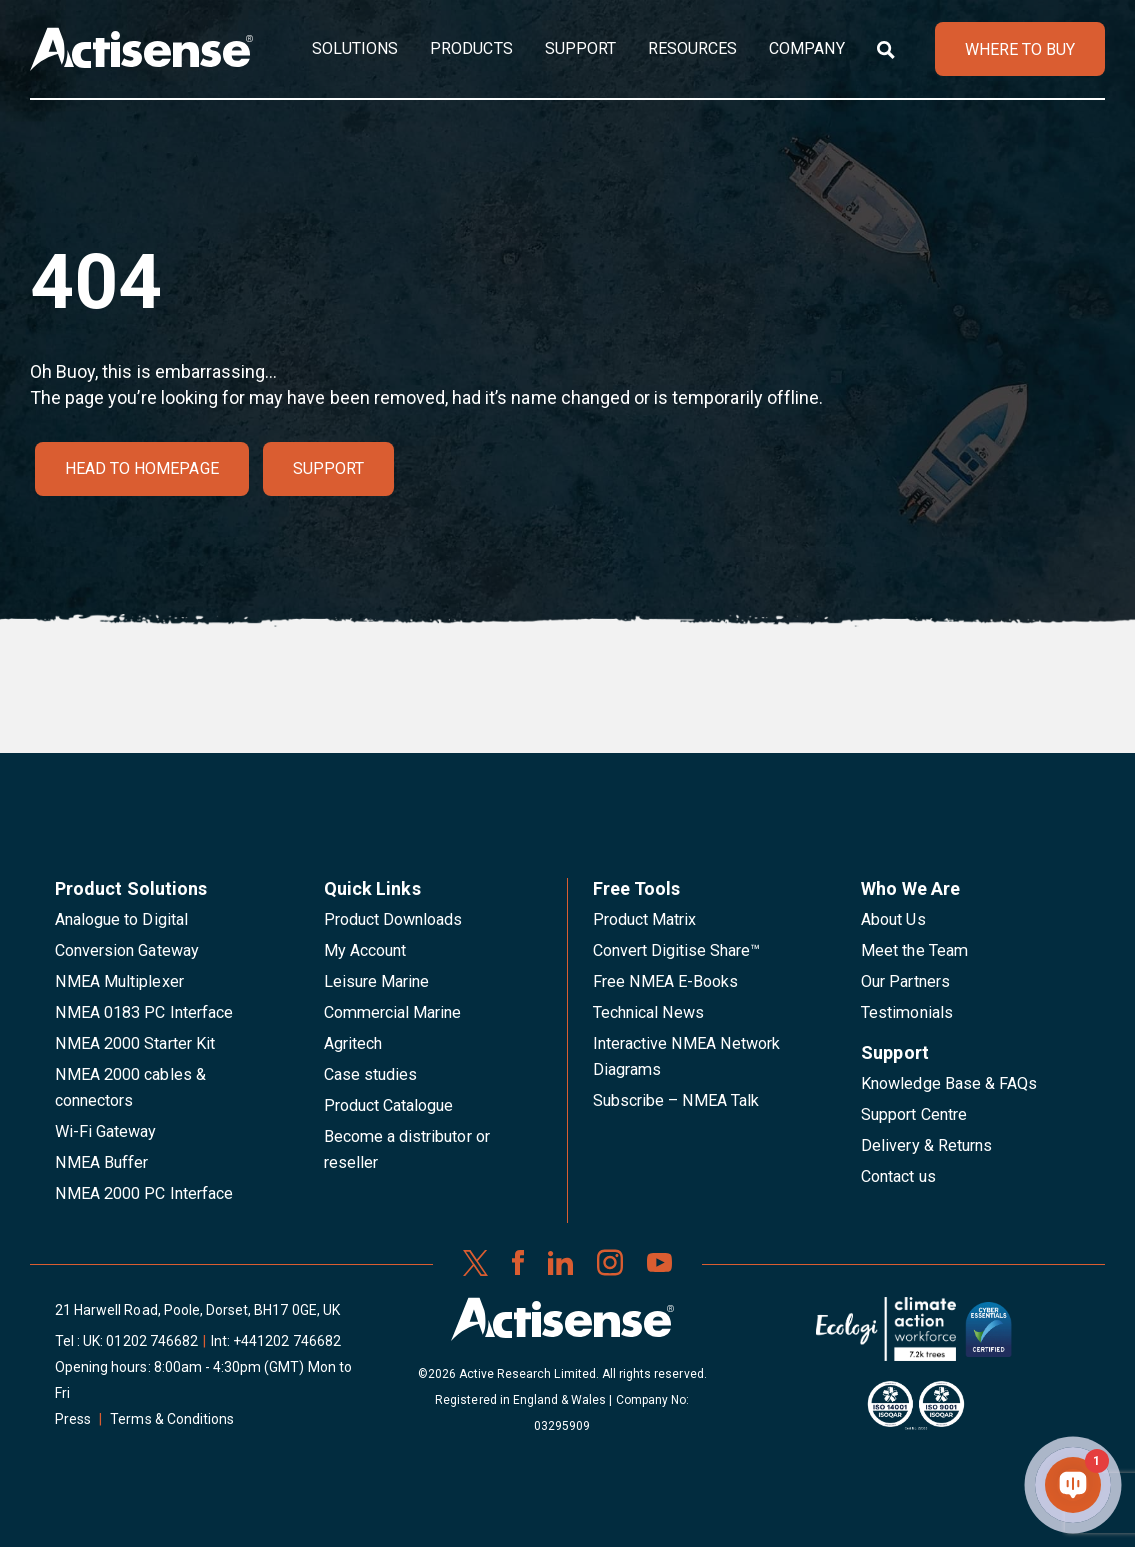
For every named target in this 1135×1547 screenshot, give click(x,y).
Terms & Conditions (172, 1419)
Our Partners (905, 981)
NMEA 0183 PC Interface (144, 1012)
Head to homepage (142, 468)
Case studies (371, 1074)
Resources (692, 48)
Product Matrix (645, 919)
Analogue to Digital (121, 919)
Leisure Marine (377, 981)
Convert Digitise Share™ (677, 950)
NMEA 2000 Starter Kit (135, 1043)
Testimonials (907, 1012)
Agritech (353, 1043)
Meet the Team (914, 950)
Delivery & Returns (926, 1145)
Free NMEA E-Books (666, 981)
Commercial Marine (393, 1012)
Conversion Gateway (127, 950)
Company (806, 48)
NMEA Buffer (101, 1162)
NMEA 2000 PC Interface (144, 1193)
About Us (893, 919)
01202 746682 (152, 1341)
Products (471, 48)
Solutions (355, 48)
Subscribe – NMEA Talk (676, 1100)
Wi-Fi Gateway (106, 1131)
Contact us (898, 1176)
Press (73, 1419)
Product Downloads (393, 919)
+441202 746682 (287, 1341)
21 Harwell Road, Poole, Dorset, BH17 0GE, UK (197, 1310)
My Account (365, 950)
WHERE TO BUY (1020, 49)
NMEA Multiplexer (119, 981)
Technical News (649, 1012)
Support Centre (914, 1114)
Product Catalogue (389, 1105)
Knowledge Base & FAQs (949, 1083)
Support (580, 48)
